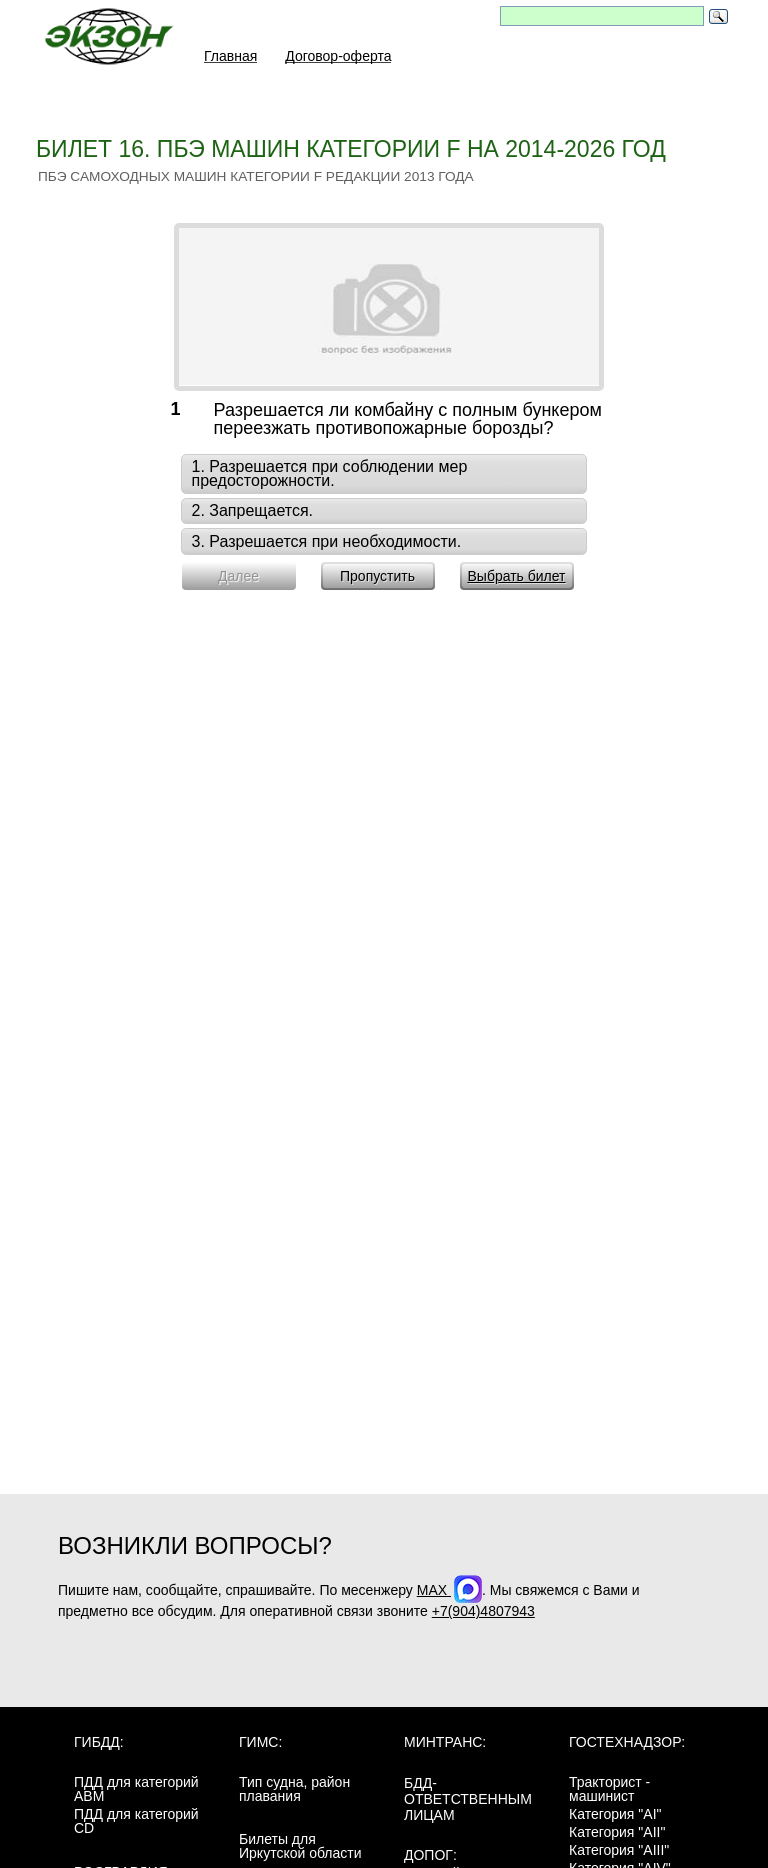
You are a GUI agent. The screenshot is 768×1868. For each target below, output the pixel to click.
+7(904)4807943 (483, 1611)
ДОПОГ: (430, 1855)
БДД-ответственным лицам (468, 1799)
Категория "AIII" (619, 1850)
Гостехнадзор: (627, 1742)
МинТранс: (445, 1742)
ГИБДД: (99, 1742)
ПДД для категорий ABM (136, 1789)
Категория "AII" (617, 1832)
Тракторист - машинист (609, 1789)
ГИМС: (260, 1742)
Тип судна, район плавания (294, 1789)
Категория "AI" (615, 1814)
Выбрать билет (516, 576)
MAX (449, 1590)
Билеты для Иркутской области (300, 1846)
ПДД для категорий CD (136, 1821)
